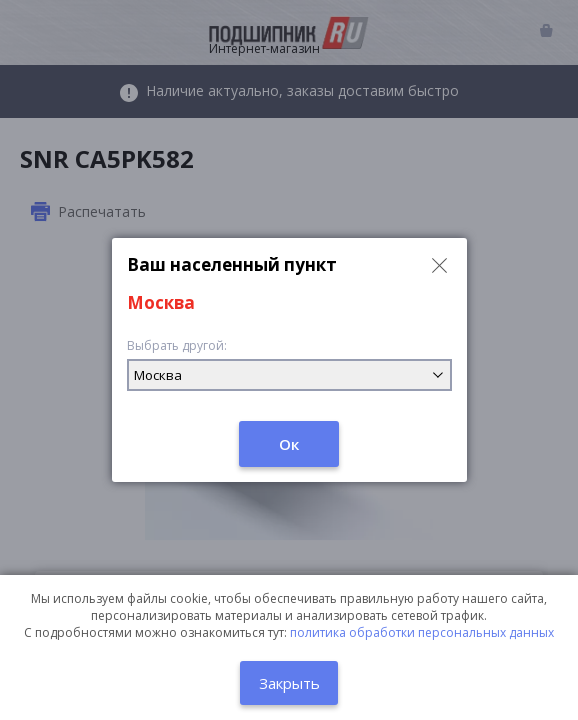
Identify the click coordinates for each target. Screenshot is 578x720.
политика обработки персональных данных (422, 632)
